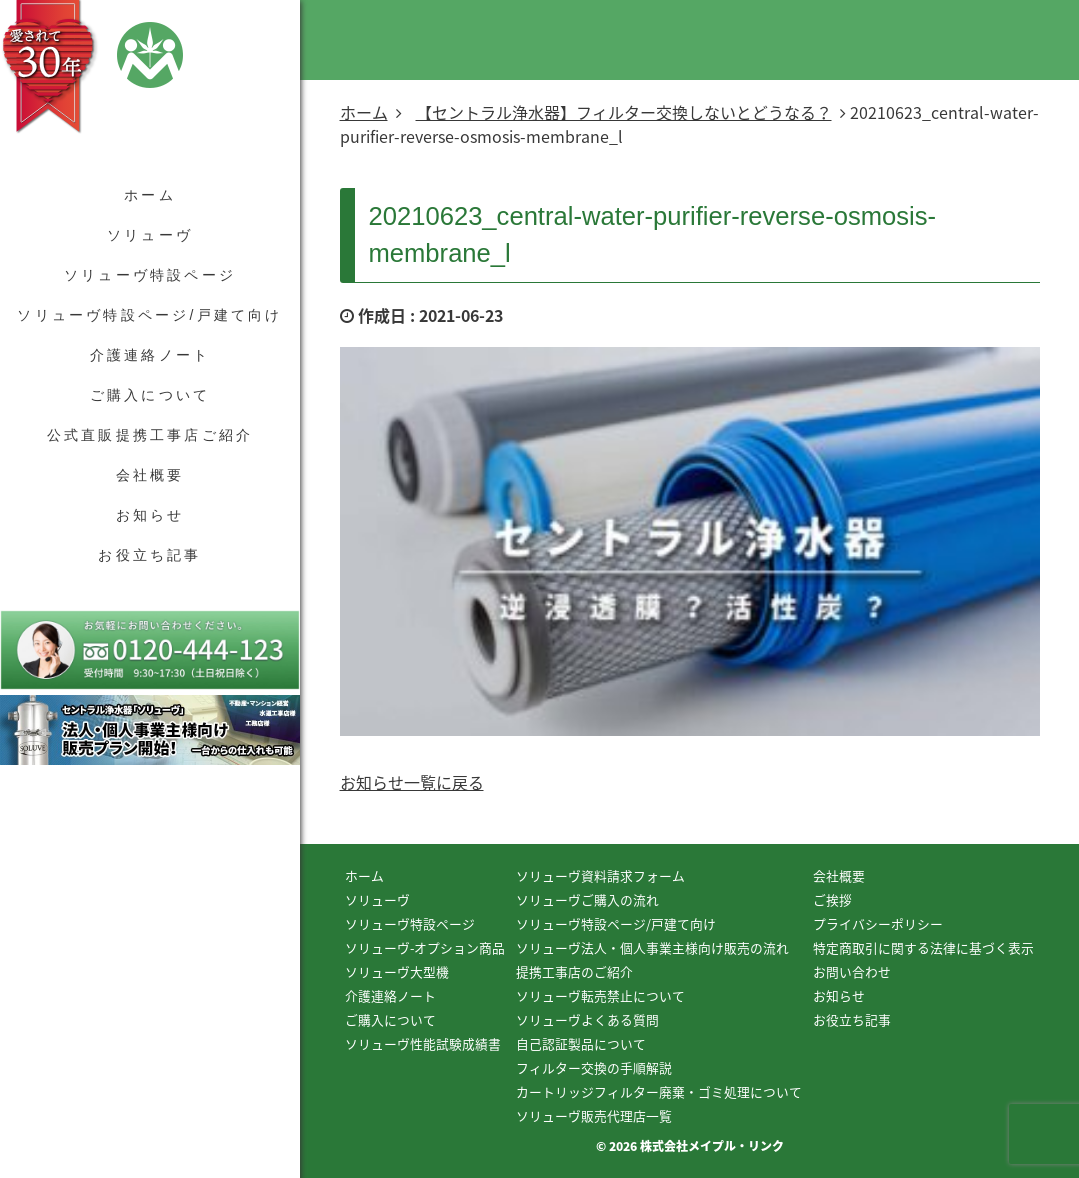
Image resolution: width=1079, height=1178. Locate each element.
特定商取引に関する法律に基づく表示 (923, 947)
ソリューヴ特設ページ (150, 275)
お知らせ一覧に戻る (412, 782)
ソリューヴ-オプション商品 (425, 947)
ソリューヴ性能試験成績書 (423, 1043)
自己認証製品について (581, 1043)
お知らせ (150, 515)
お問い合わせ (852, 971)
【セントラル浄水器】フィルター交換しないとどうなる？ (624, 112)
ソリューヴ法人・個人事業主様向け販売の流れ (652, 947)
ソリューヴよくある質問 (587, 1019)
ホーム (150, 195)
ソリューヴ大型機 (397, 971)
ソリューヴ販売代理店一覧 (594, 1115)
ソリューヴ (150, 235)
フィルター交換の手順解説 (594, 1067)
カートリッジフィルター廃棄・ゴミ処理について (659, 1091)
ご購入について (150, 395)
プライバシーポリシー (878, 923)
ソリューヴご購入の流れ (587, 899)
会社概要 (150, 475)
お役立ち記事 (149, 555)
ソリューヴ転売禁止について (600, 995)
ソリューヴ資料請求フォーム (600, 875)
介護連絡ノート (150, 355)
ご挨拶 (832, 899)
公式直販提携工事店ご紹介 (150, 435)
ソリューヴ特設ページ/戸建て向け (149, 315)
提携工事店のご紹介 (574, 971)
